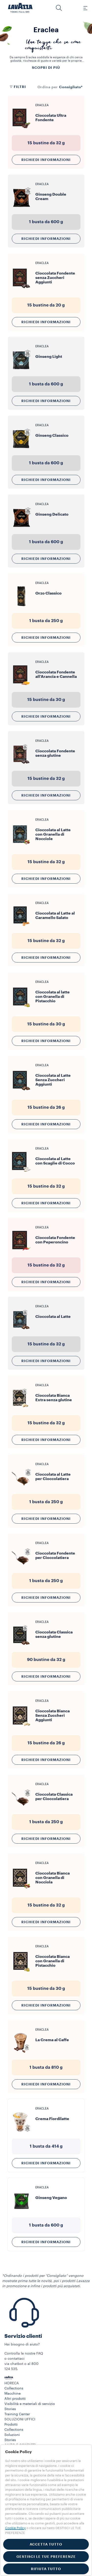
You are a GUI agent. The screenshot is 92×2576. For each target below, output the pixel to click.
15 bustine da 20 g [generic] (46, 305)
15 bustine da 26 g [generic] (46, 1107)
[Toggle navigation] (82, 8)
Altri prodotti (15, 2399)
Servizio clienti (23, 2336)
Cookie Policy (15, 2528)
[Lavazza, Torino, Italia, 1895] (20, 8)
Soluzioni (12, 2435)
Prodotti (11, 2424)
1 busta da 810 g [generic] (46, 2067)
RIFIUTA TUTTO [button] (46, 2569)
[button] (59, 8)
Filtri (17, 86)
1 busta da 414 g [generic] (46, 2146)
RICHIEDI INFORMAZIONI (46, 159)
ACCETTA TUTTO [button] (46, 2544)
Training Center (17, 2414)
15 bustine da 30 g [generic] (46, 700)
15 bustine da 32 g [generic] (46, 143)
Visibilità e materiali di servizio (29, 2404)
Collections (13, 2388)
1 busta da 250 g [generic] (46, 621)
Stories (10, 2409)
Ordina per (48, 87)
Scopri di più (46, 67)
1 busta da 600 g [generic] (46, 222)
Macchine (12, 2393)
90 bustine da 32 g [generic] (46, 1660)
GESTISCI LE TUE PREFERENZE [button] (46, 2556)
